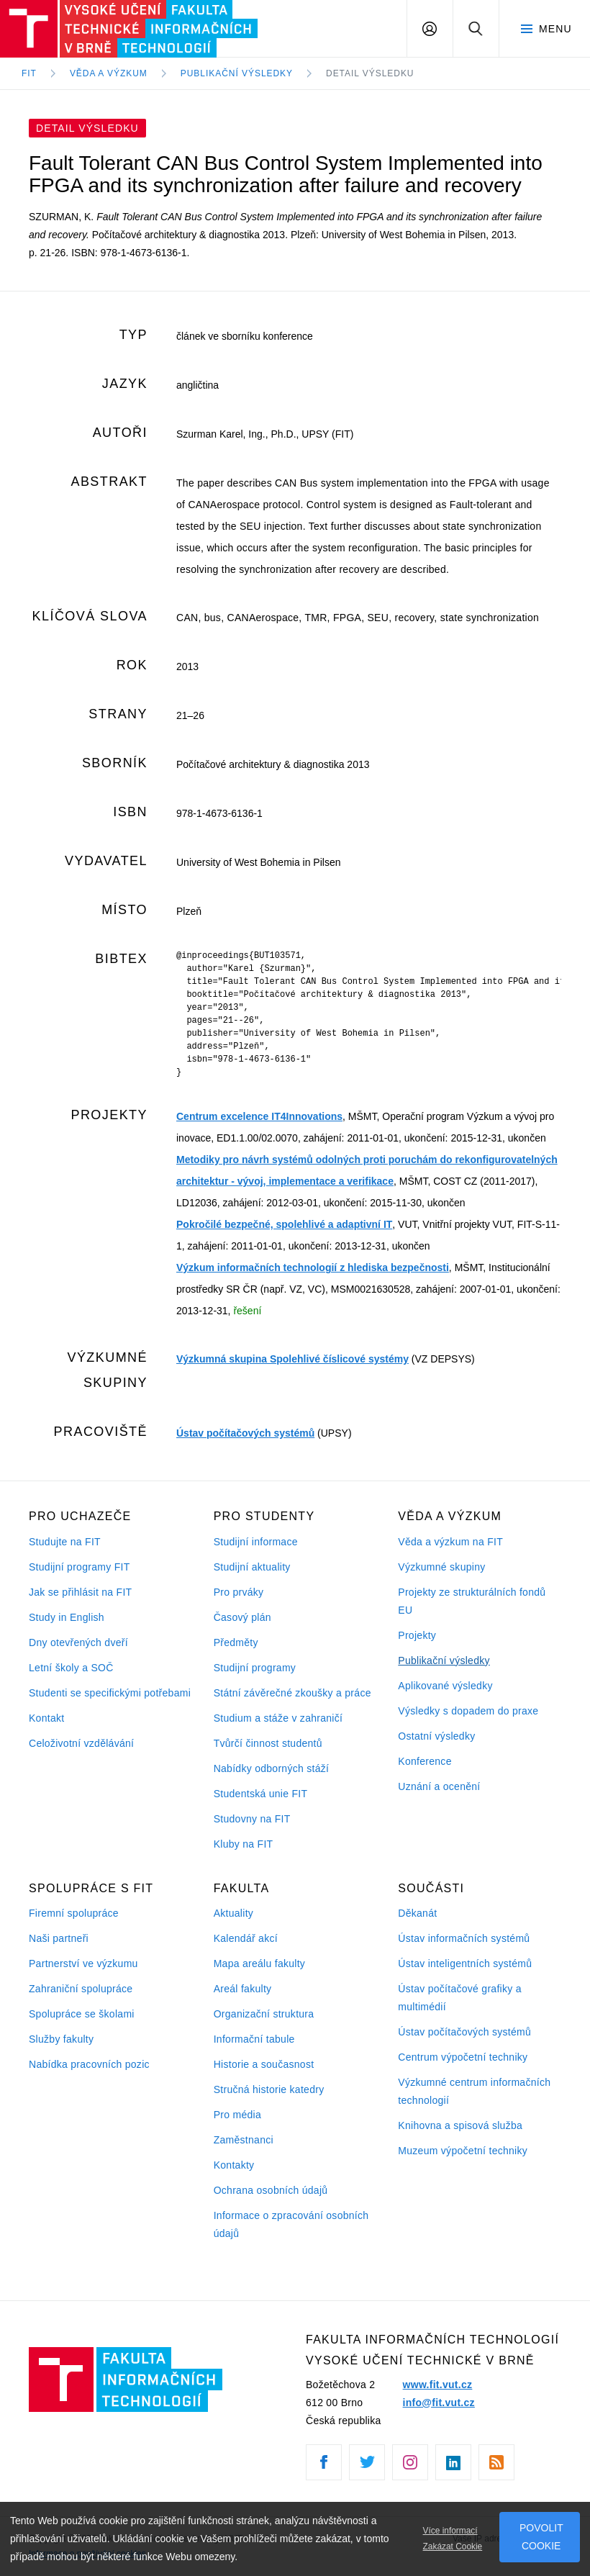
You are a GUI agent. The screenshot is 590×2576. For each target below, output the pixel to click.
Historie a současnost (264, 2064)
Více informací (450, 2531)
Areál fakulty (243, 1988)
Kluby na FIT (243, 1844)
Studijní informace (256, 1541)
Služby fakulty (61, 2039)
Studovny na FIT (252, 1819)
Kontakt (46, 1718)
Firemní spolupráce (74, 1913)
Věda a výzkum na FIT (450, 1541)
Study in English (66, 1617)
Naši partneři (58, 1938)
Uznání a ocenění (439, 1786)
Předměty (236, 1642)
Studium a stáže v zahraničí (278, 1718)
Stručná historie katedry (269, 2089)
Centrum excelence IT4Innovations (259, 1116)
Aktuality (233, 1913)
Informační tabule (254, 2039)
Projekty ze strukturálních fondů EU (471, 1601)
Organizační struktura (264, 2014)
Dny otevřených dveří (78, 1642)
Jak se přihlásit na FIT (80, 1592)
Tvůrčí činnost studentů (268, 1743)
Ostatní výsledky (436, 1736)
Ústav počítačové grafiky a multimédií (459, 1997)
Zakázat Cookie (453, 2546)
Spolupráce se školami (82, 2014)
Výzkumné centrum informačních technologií (474, 2091)
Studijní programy (255, 1667)
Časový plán (242, 1617)
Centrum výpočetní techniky (462, 2057)
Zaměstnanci (243, 2140)
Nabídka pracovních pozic (89, 2064)
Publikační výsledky (444, 1660)
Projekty (417, 1635)
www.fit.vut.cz (438, 2384)
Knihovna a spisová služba (460, 2125)
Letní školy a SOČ (71, 1667)
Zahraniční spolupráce (80, 1988)
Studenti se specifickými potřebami (110, 1693)
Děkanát (417, 1913)
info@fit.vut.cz (439, 2402)
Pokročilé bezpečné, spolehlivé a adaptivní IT (284, 1224)
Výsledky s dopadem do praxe (468, 1711)
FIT (29, 73)
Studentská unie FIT (261, 1793)
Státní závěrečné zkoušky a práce (292, 1693)
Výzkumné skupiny (441, 1567)
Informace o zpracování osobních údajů (291, 2224)
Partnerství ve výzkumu (83, 1963)
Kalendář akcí (246, 1938)
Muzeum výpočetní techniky (462, 2150)
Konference (424, 1761)
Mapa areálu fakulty (260, 1963)
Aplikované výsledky (445, 1685)
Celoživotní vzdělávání (81, 1743)
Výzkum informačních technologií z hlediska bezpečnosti (312, 1267)
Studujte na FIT (65, 1541)
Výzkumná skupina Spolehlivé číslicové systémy (292, 1359)
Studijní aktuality (252, 1567)
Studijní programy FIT (79, 1567)
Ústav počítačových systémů (245, 1433)
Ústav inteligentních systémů (465, 1963)
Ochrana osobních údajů (271, 2190)
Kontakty (234, 2165)
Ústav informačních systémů (464, 1938)
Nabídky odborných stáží (272, 1768)
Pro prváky (239, 1592)
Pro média (237, 2114)
